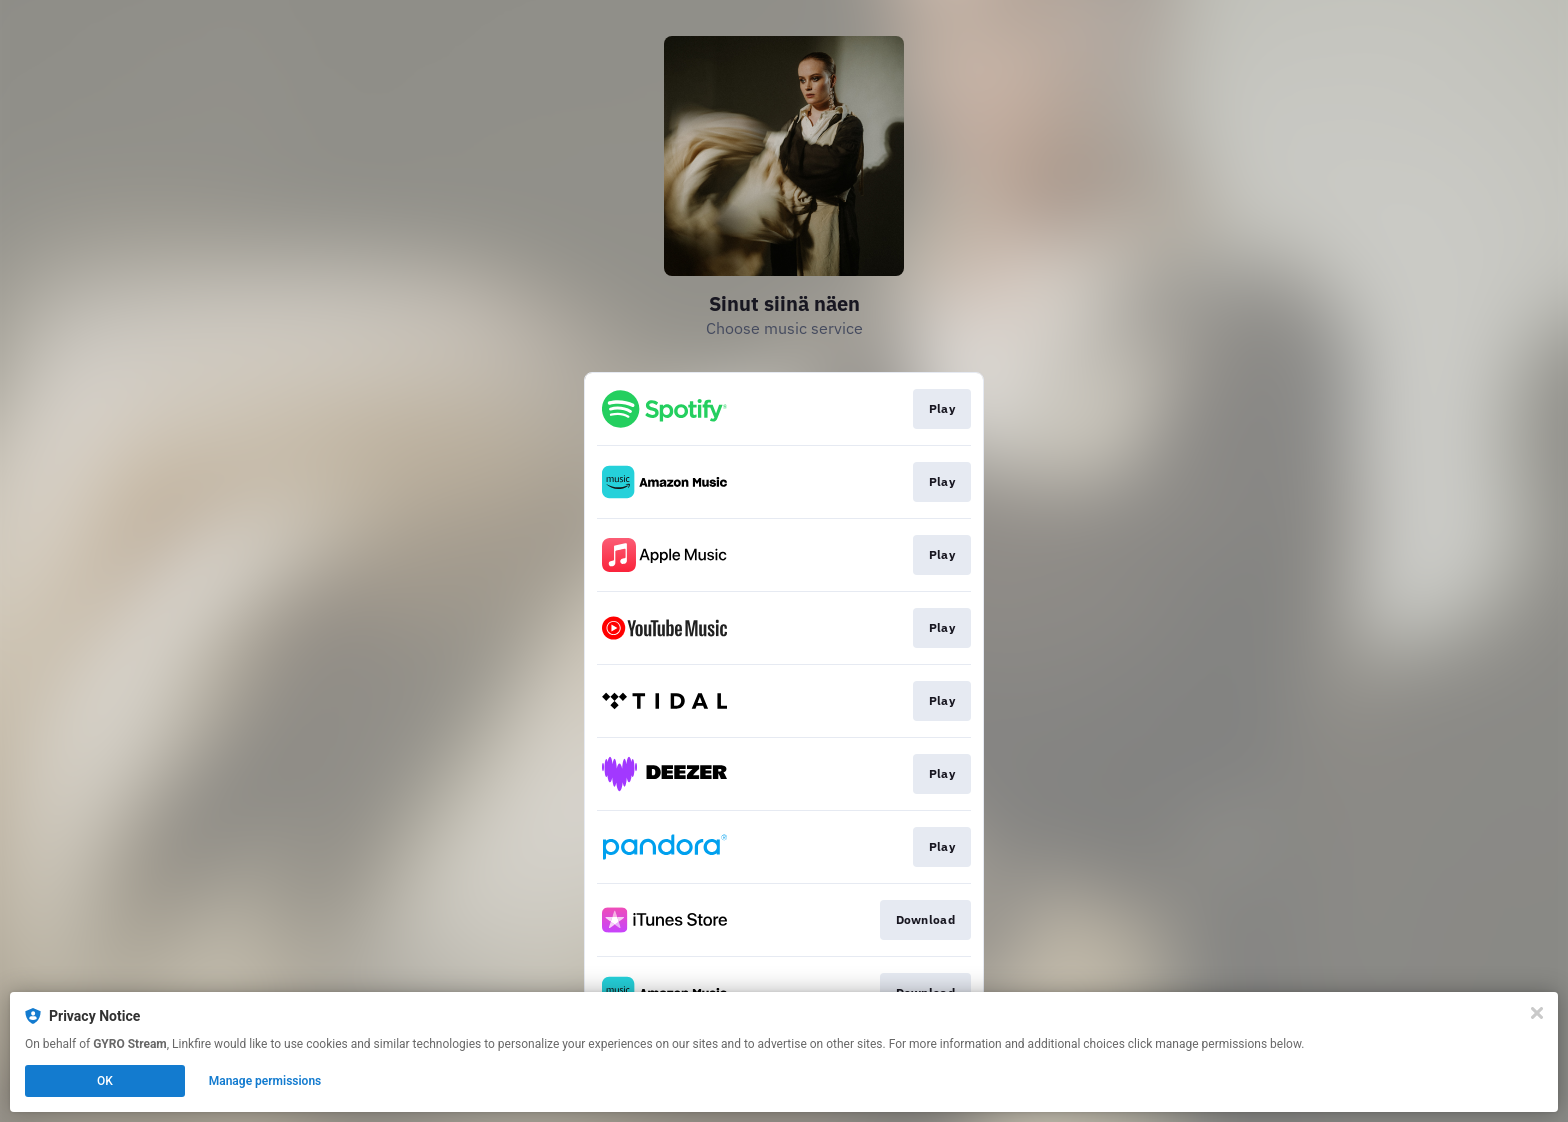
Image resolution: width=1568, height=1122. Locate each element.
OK (105, 1081)
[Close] (1537, 1013)
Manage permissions (265, 1081)
